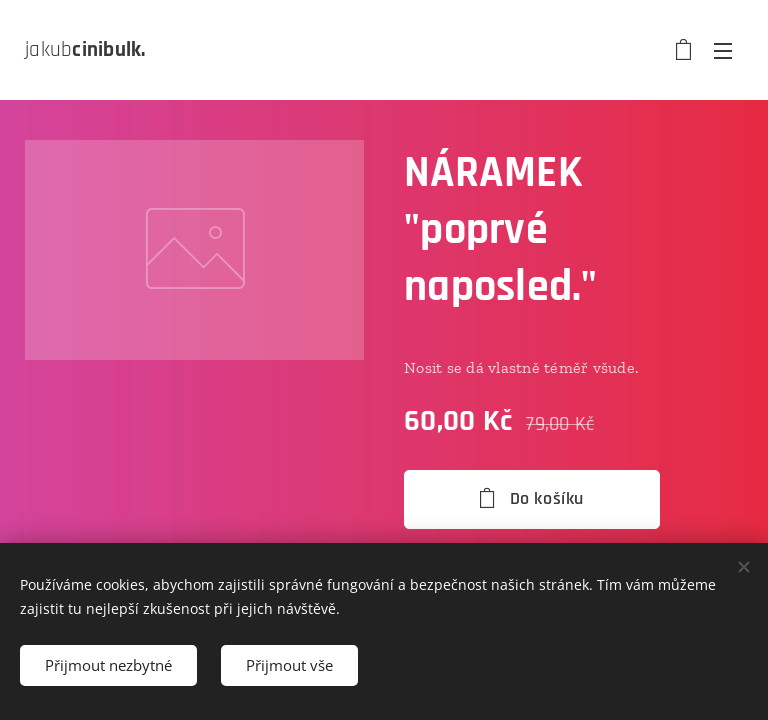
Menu (723, 51)
